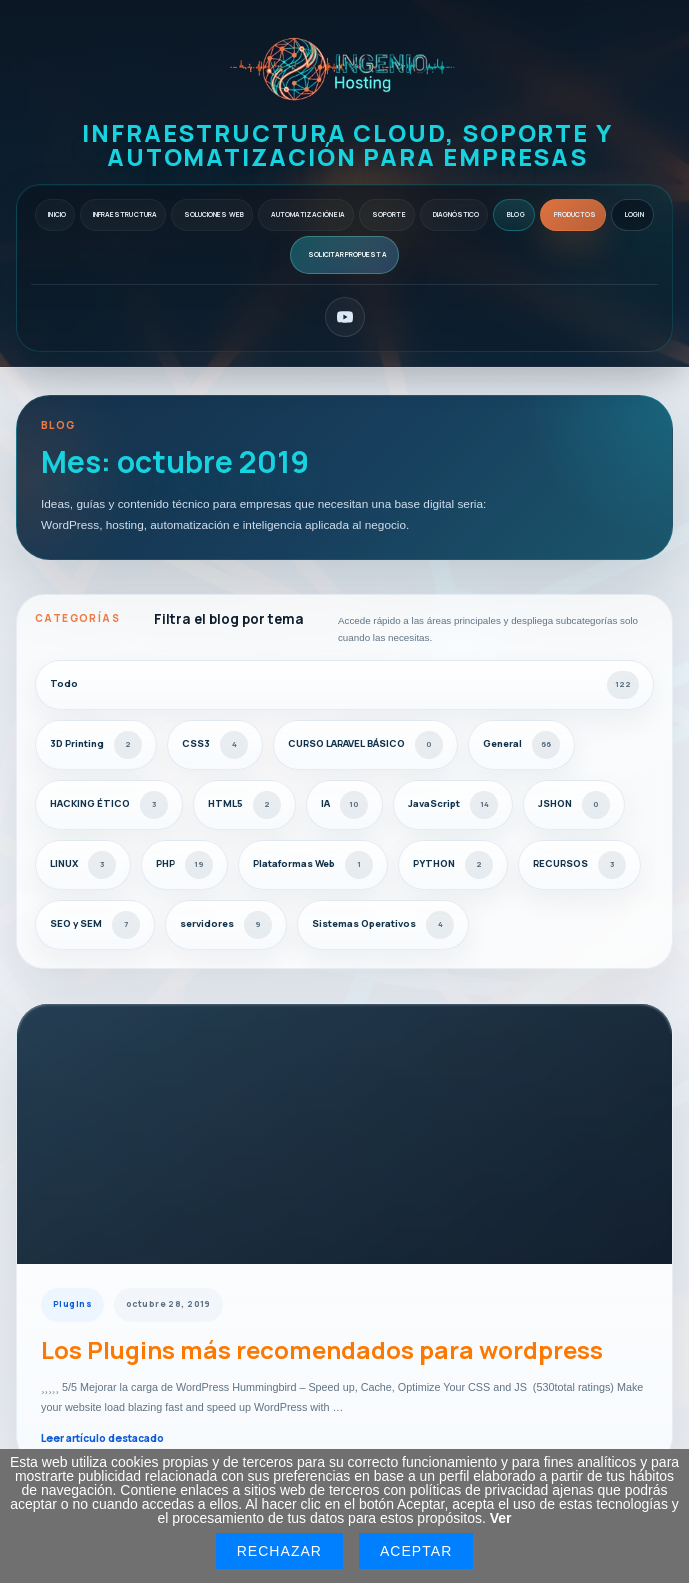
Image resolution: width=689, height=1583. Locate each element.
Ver (501, 1518)
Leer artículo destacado (102, 1438)
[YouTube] (345, 317)
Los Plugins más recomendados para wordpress (322, 1349)
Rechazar (279, 1551)
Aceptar (416, 1551)
